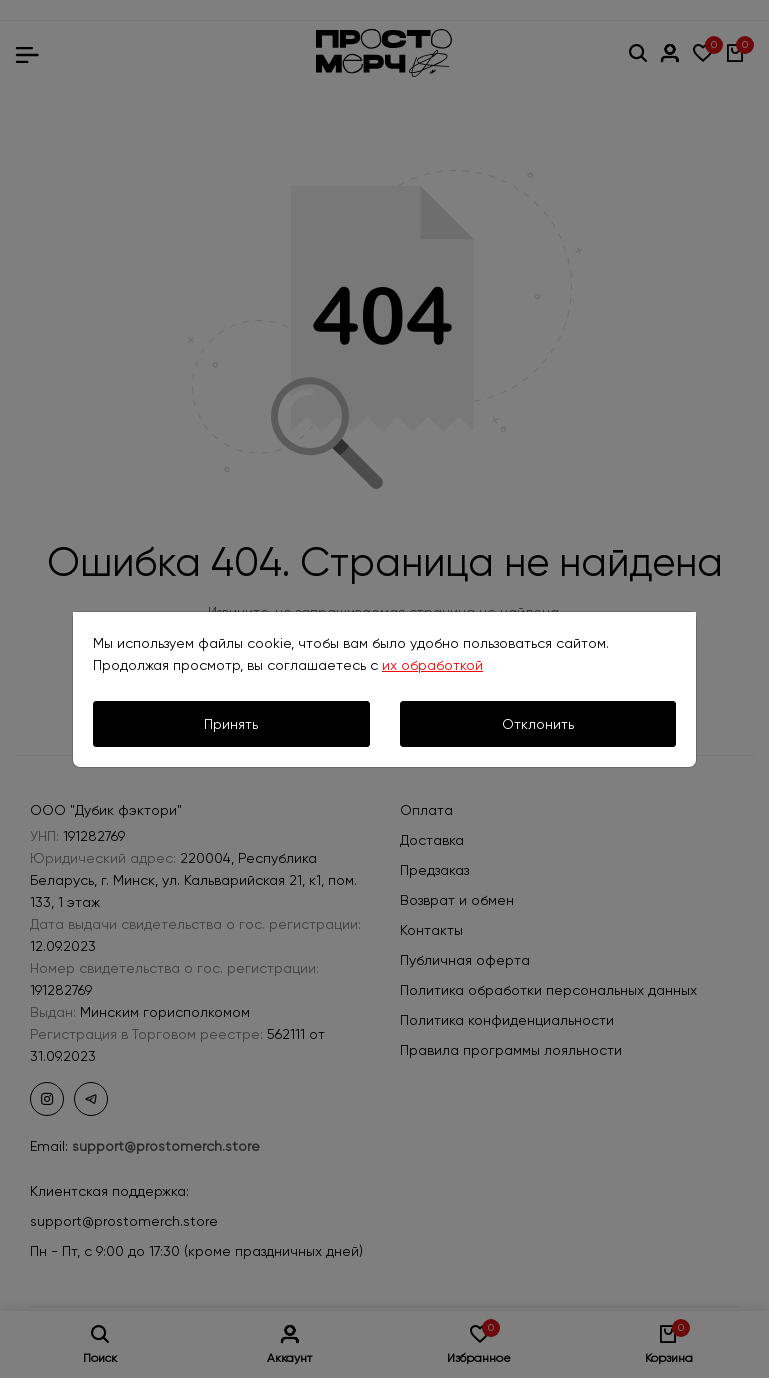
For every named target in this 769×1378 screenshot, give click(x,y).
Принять (231, 724)
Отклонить (538, 724)
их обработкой (432, 665)
